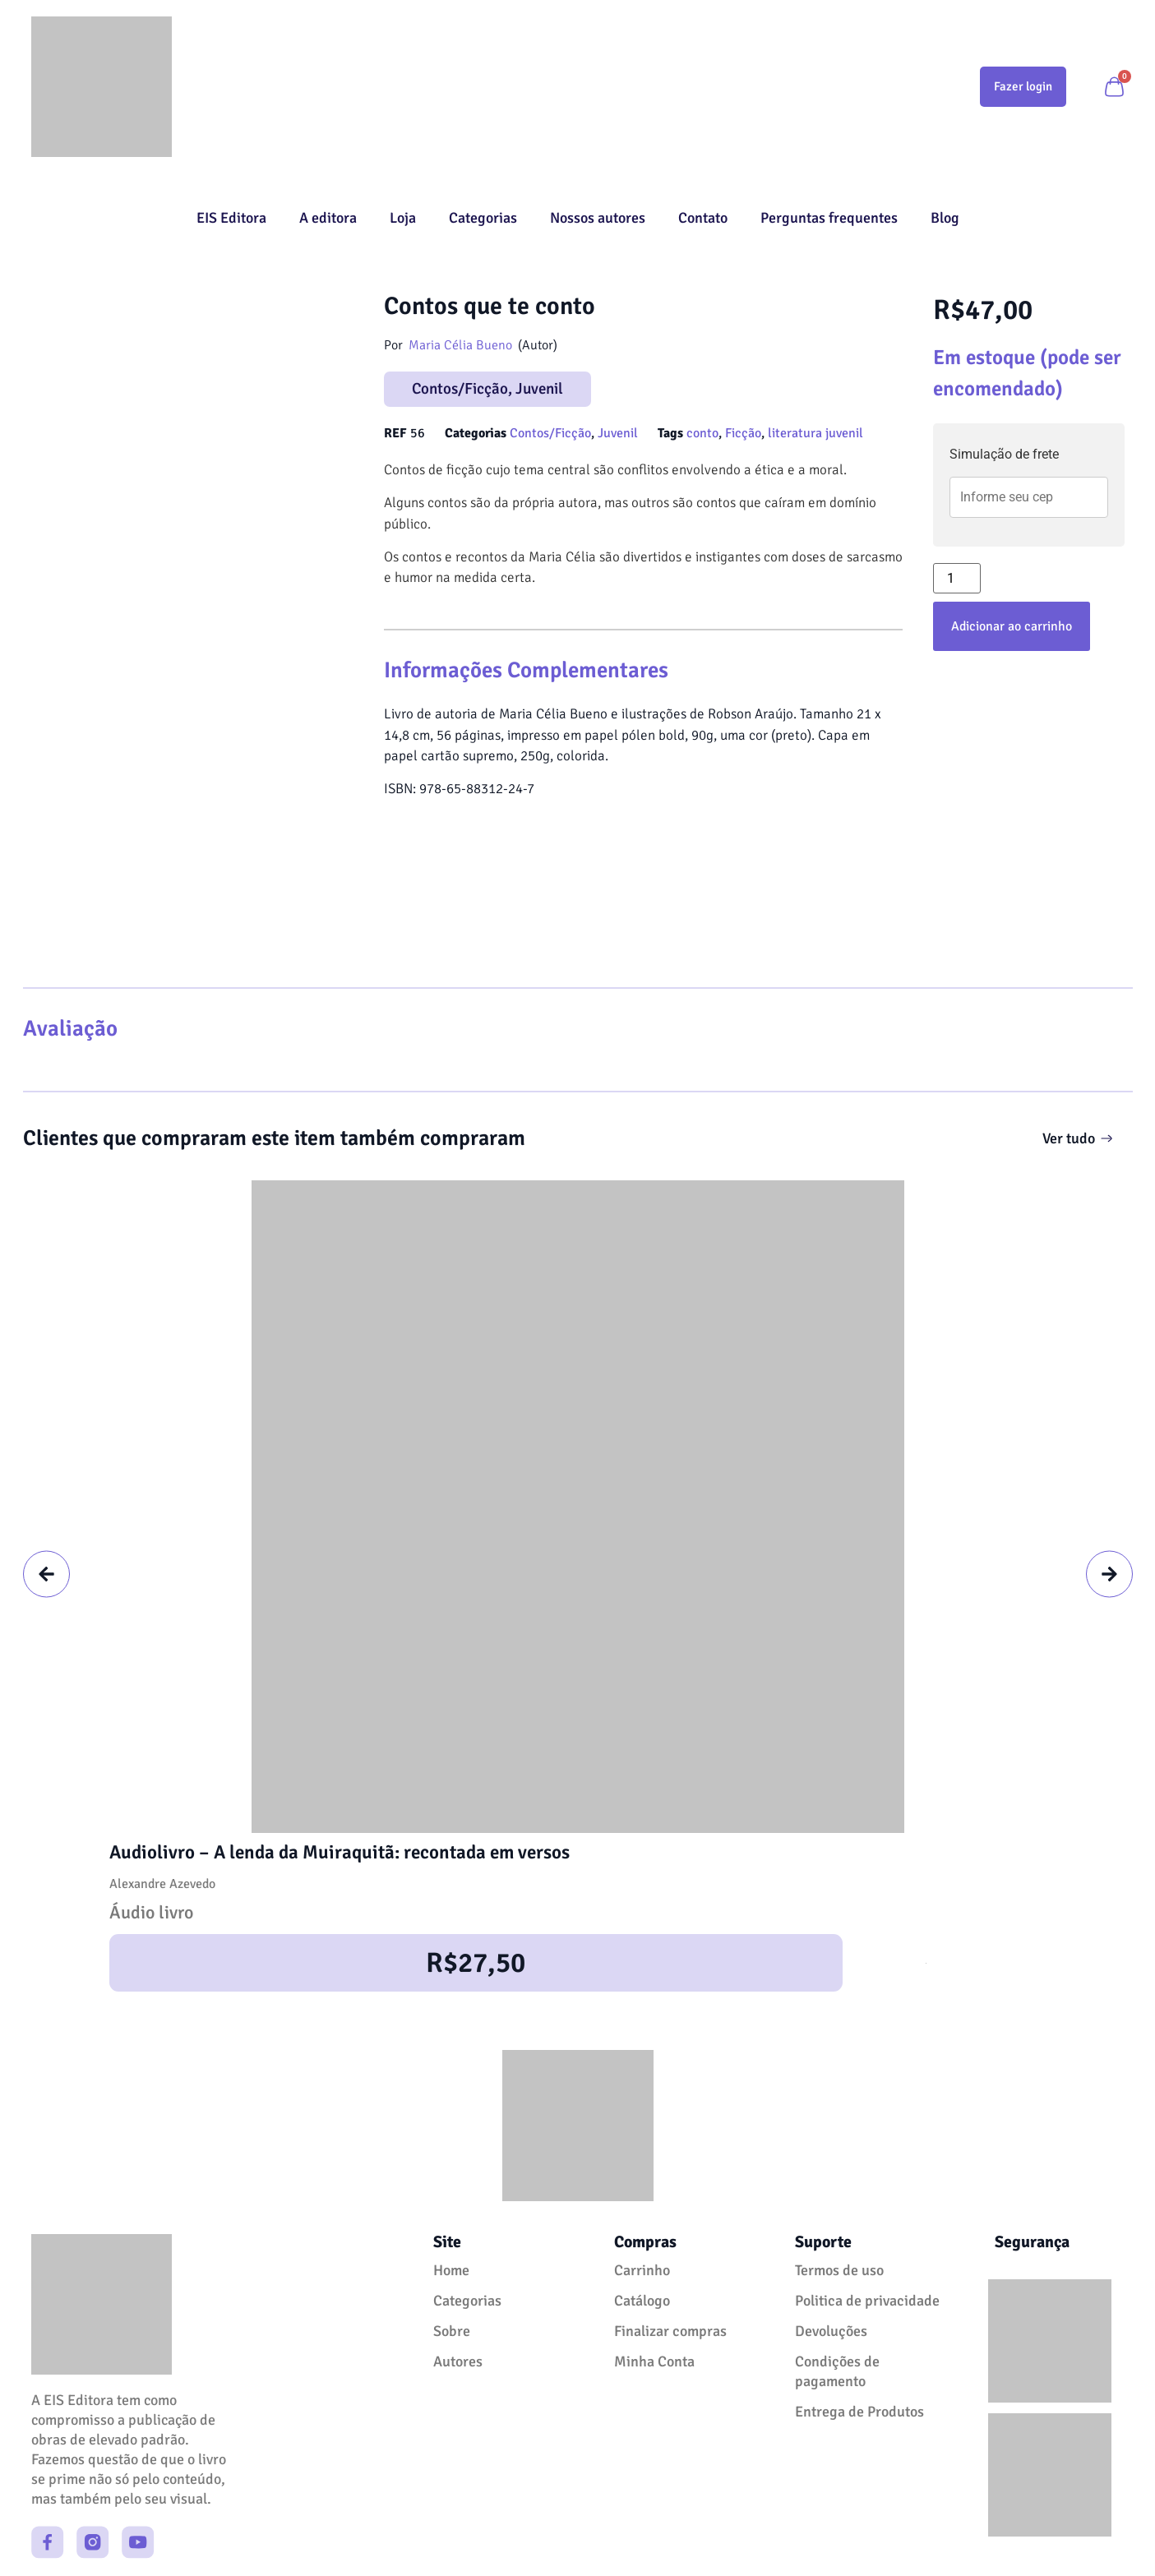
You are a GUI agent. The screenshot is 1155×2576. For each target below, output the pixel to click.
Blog (945, 218)
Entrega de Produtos (859, 2412)
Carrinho (642, 2271)
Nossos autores (597, 218)
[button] (46, 1574)
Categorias (483, 218)
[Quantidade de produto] (957, 578)
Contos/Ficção (460, 389)
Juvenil (539, 389)
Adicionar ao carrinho (1011, 626)
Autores (458, 2362)
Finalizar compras (670, 2332)
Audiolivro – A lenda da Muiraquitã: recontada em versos (339, 1853)
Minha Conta (654, 2362)
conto (702, 433)
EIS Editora (231, 218)
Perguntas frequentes (829, 218)
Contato (703, 218)
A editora (328, 218)
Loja (403, 218)
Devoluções (831, 2332)
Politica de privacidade (867, 2301)
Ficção (743, 433)
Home (451, 2271)
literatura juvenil (815, 433)
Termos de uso (839, 2271)
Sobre (451, 2332)
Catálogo (642, 2301)
